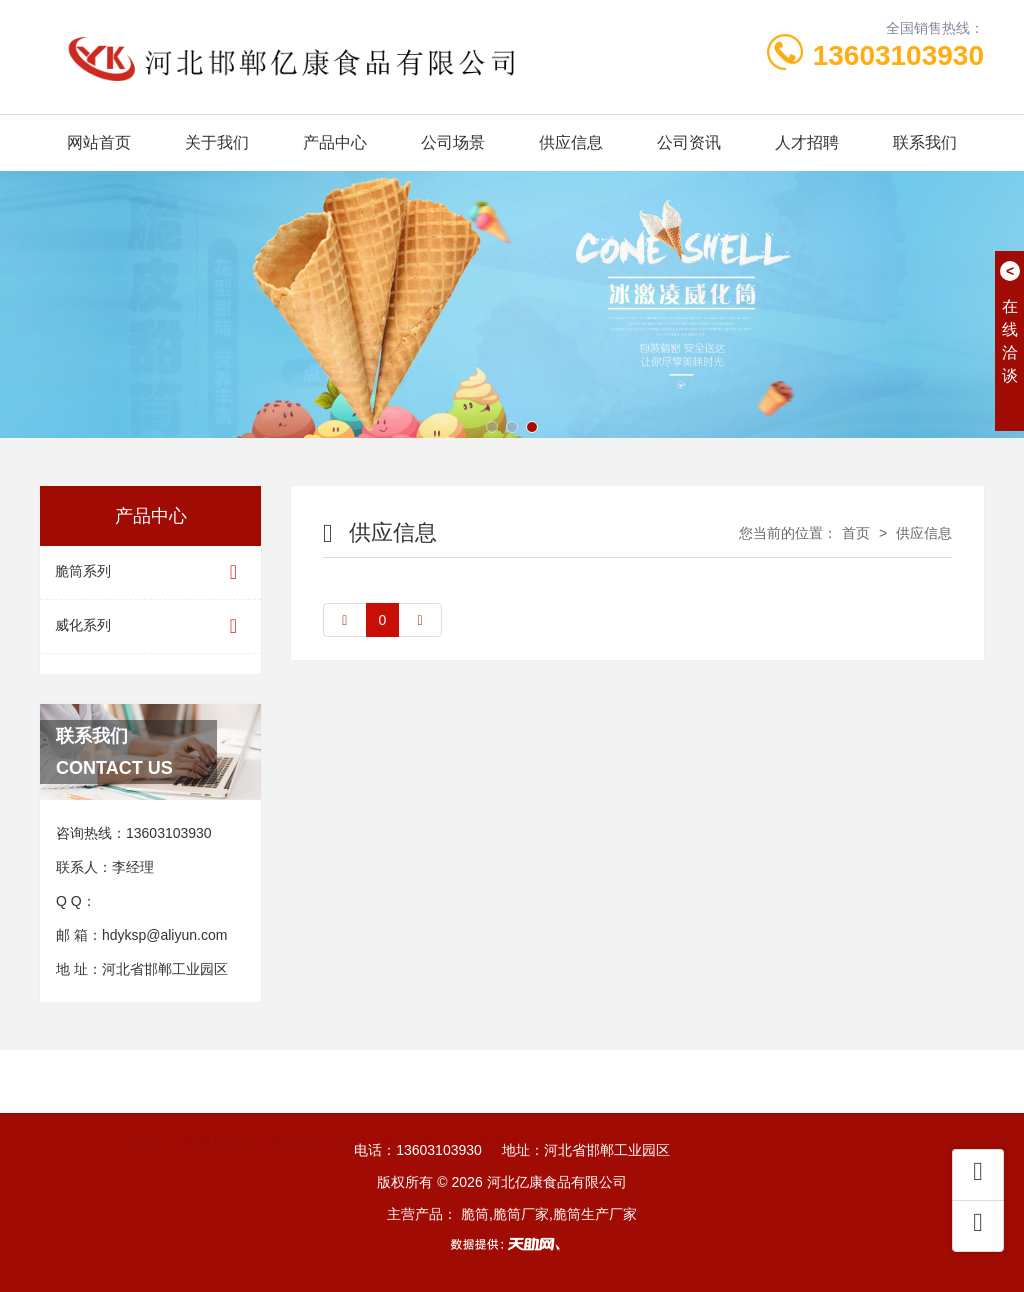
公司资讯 (689, 142)
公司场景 (453, 142)
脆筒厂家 (212, 1112)
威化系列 (150, 626)
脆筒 (143, 1112)
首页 (856, 533)
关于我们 (217, 142)
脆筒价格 (407, 1112)
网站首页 (99, 142)
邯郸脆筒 (491, 1112)
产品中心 (335, 142)
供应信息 (571, 142)
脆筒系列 (150, 572)
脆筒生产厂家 (310, 1112)
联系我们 (925, 142)
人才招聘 (807, 142)
